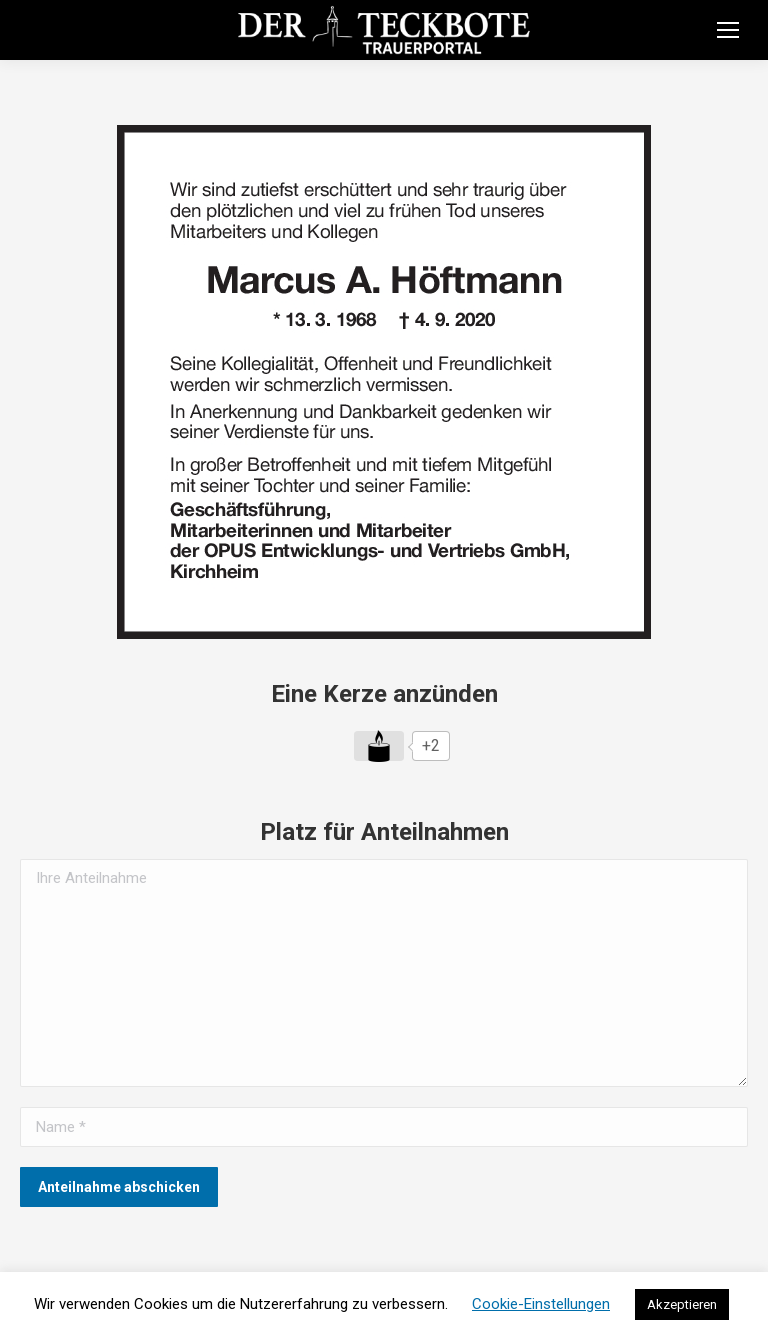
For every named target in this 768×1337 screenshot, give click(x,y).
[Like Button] (379, 746)
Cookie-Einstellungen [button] (541, 1304)
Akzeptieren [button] (682, 1304)
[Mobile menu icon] (728, 30)
